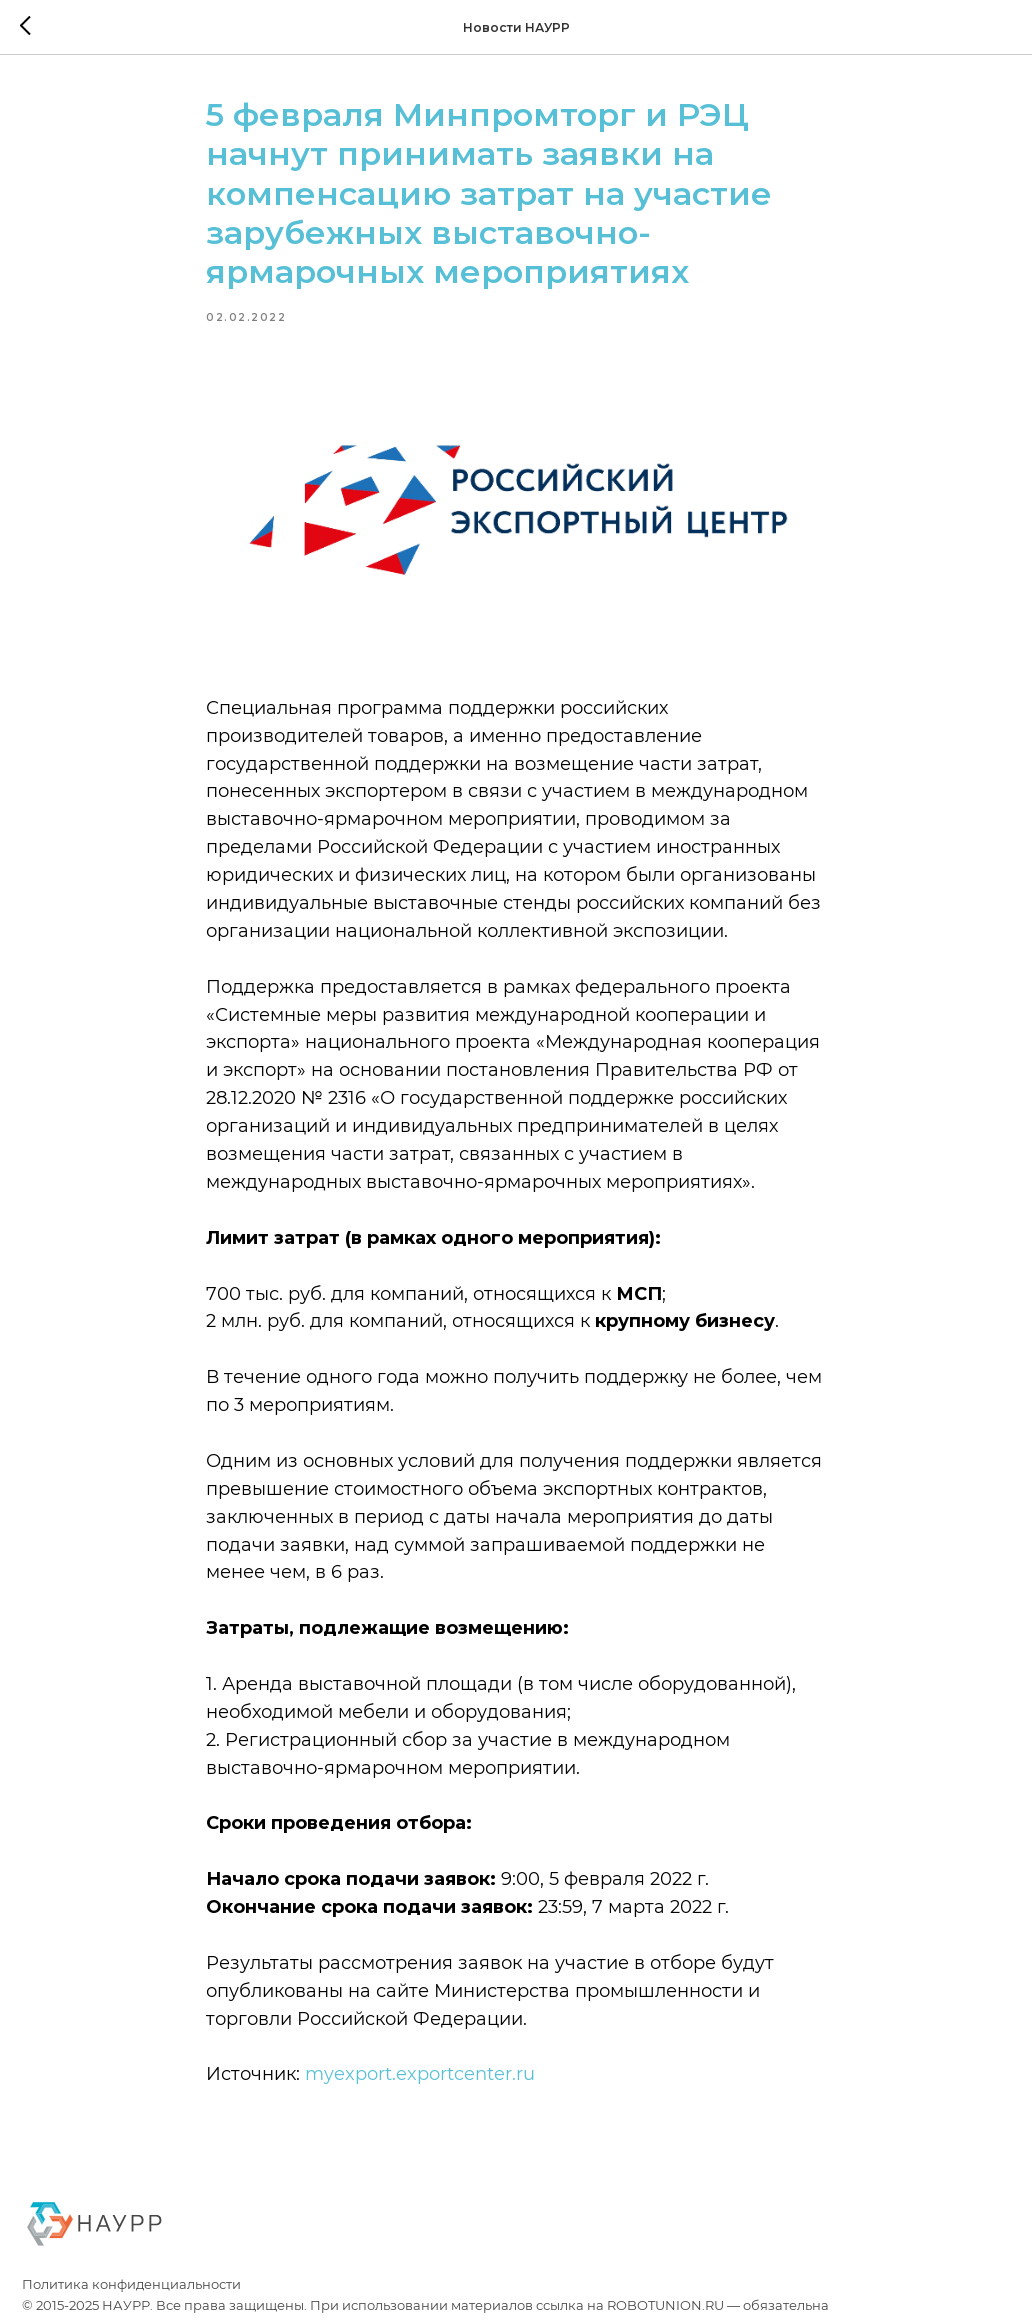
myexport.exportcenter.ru (420, 2074)
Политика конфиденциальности (131, 2284)
